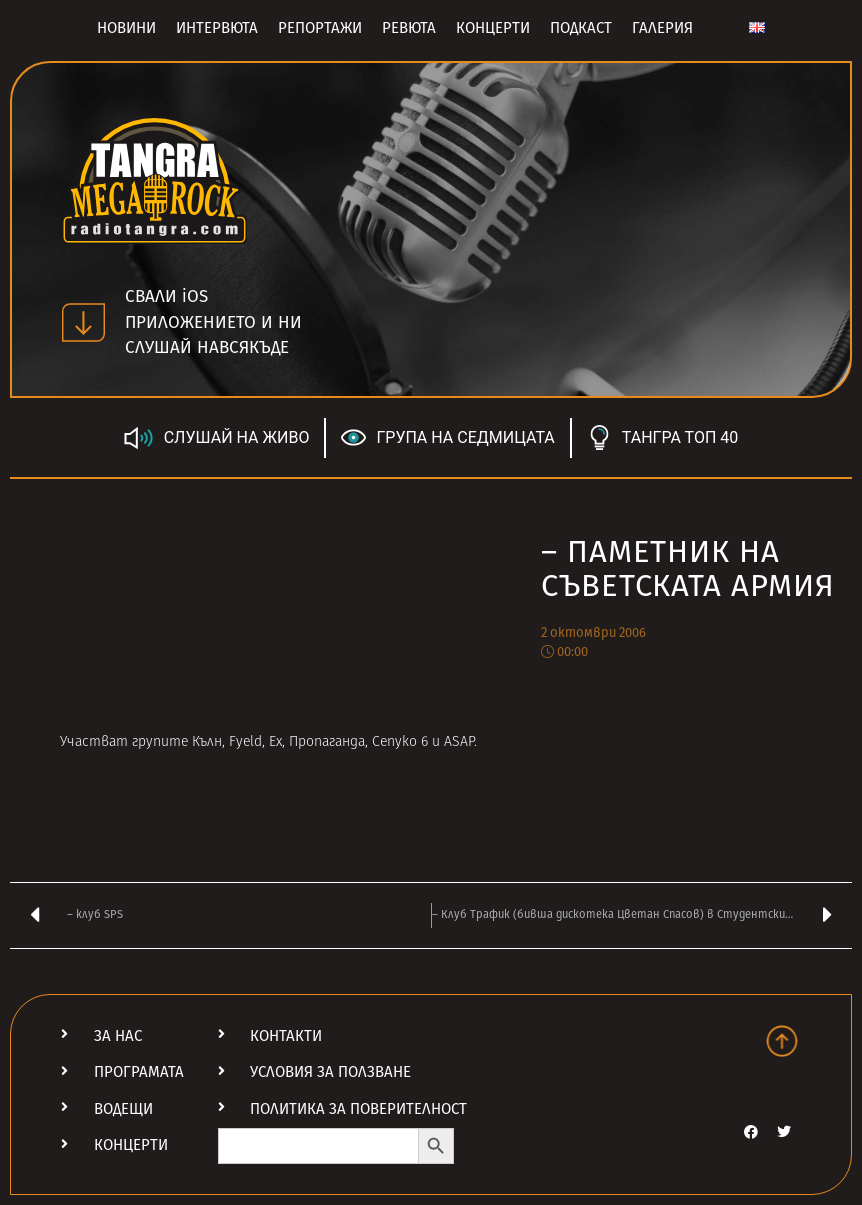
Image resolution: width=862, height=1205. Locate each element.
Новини (126, 28)
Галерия (662, 28)
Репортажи (320, 28)
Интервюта (217, 28)
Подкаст (581, 28)
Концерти (493, 28)
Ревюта (409, 28)
